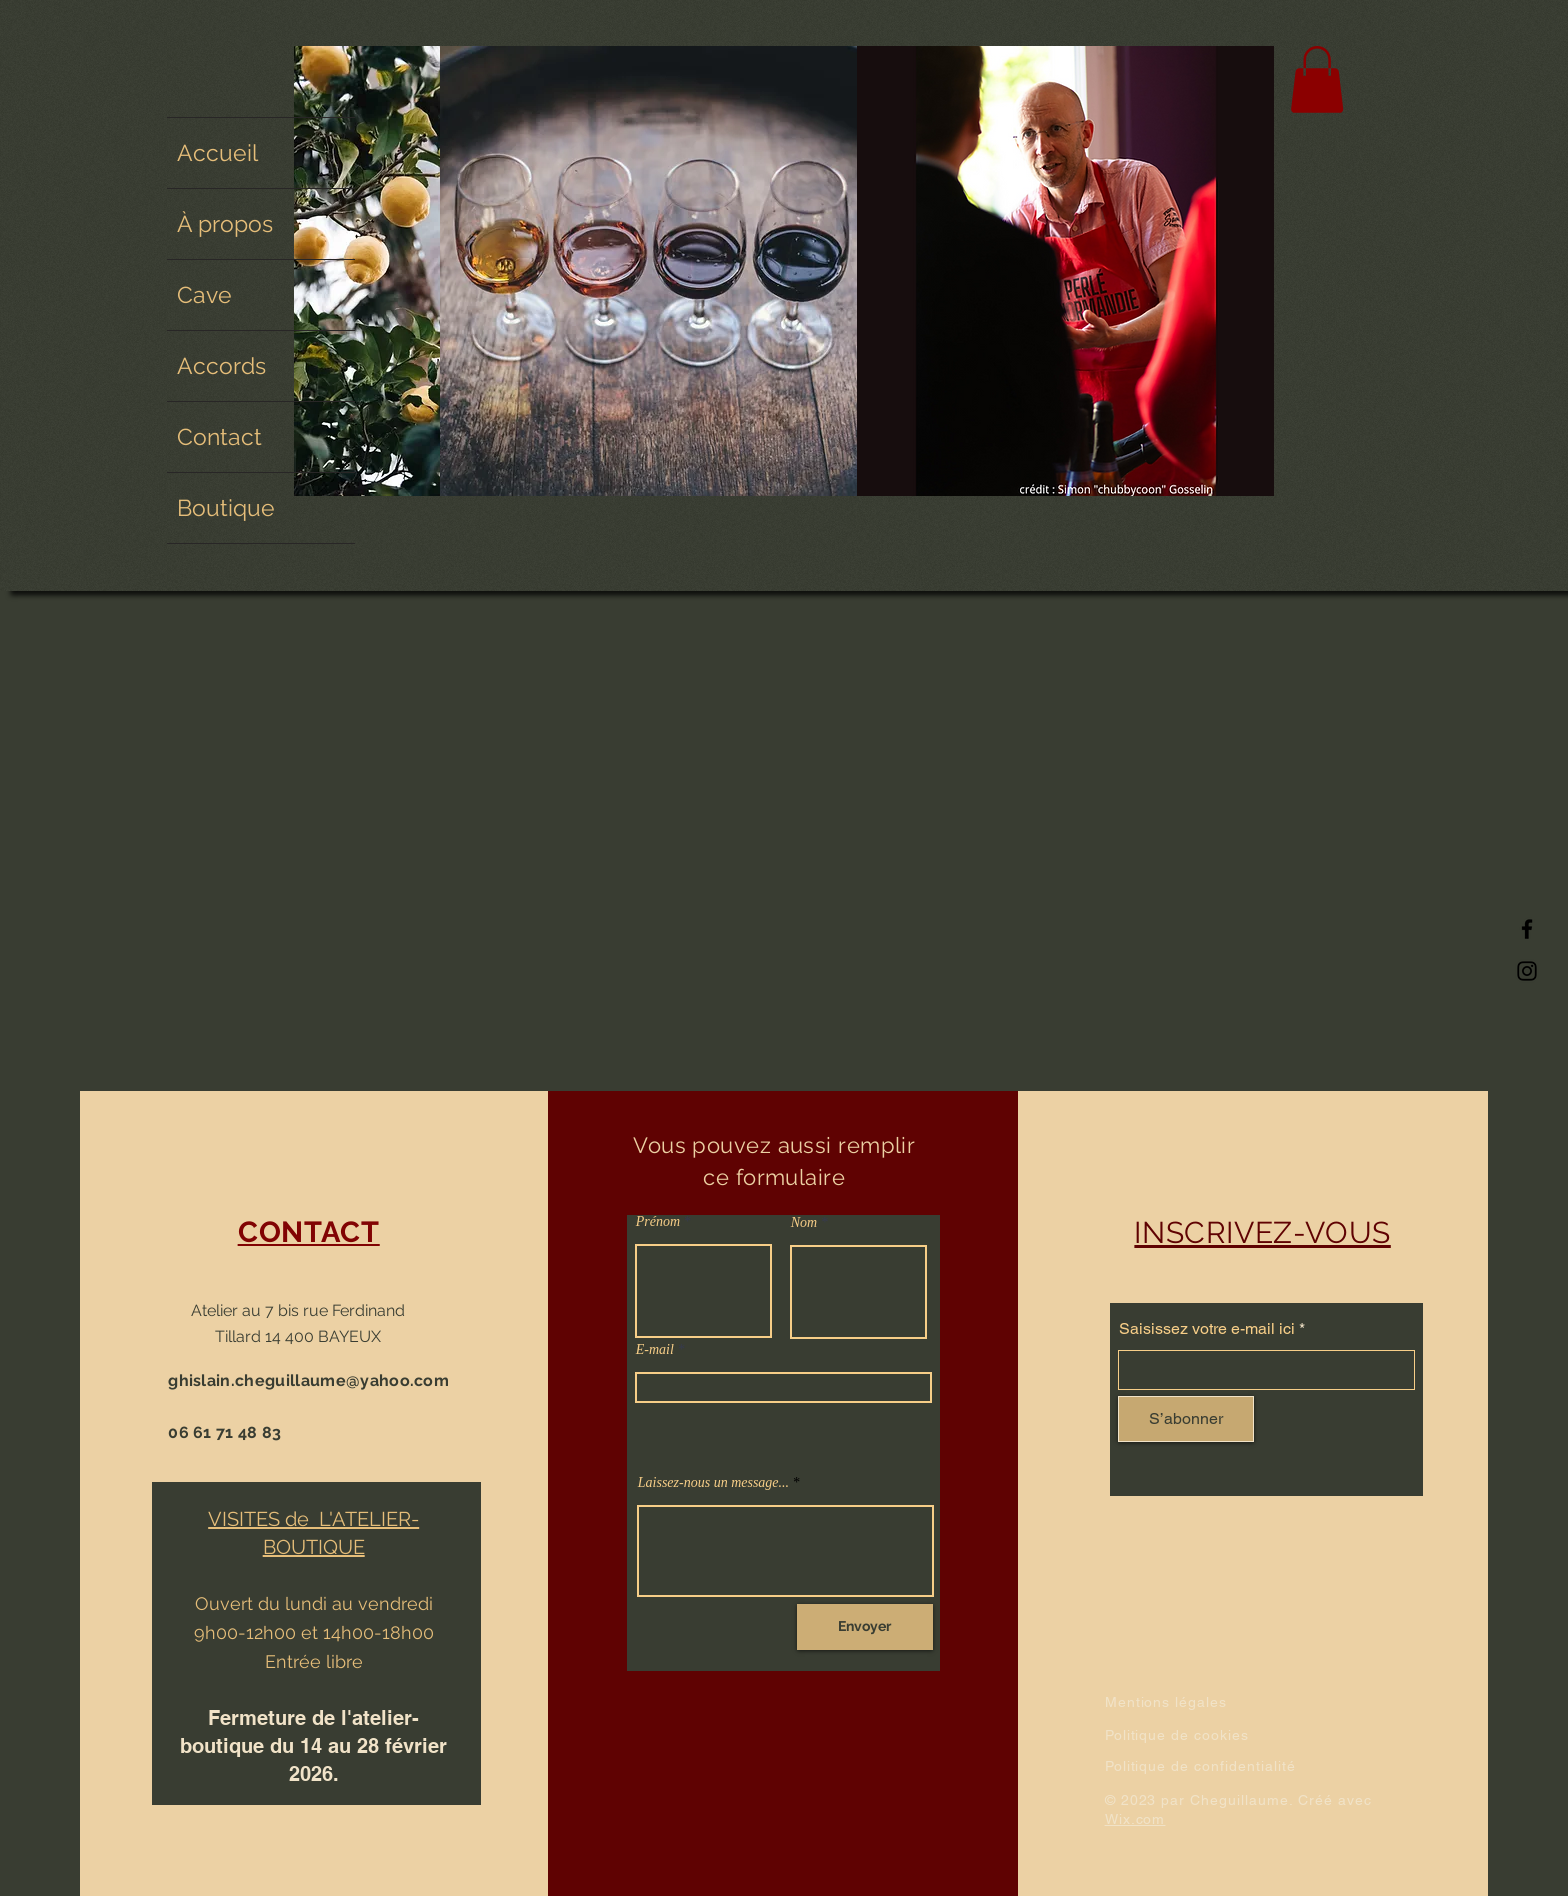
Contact (219, 436)
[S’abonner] (1186, 1419)
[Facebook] (1527, 929)
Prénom (658, 1222)
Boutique (226, 507)
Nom (804, 1223)
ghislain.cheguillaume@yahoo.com (308, 1380)
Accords (221, 365)
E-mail (655, 1350)
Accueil (217, 152)
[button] (1317, 79)
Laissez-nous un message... (713, 1483)
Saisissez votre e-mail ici (1207, 1329)
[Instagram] (1527, 971)
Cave (204, 294)
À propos (225, 223)
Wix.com (1135, 1819)
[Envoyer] (865, 1627)
